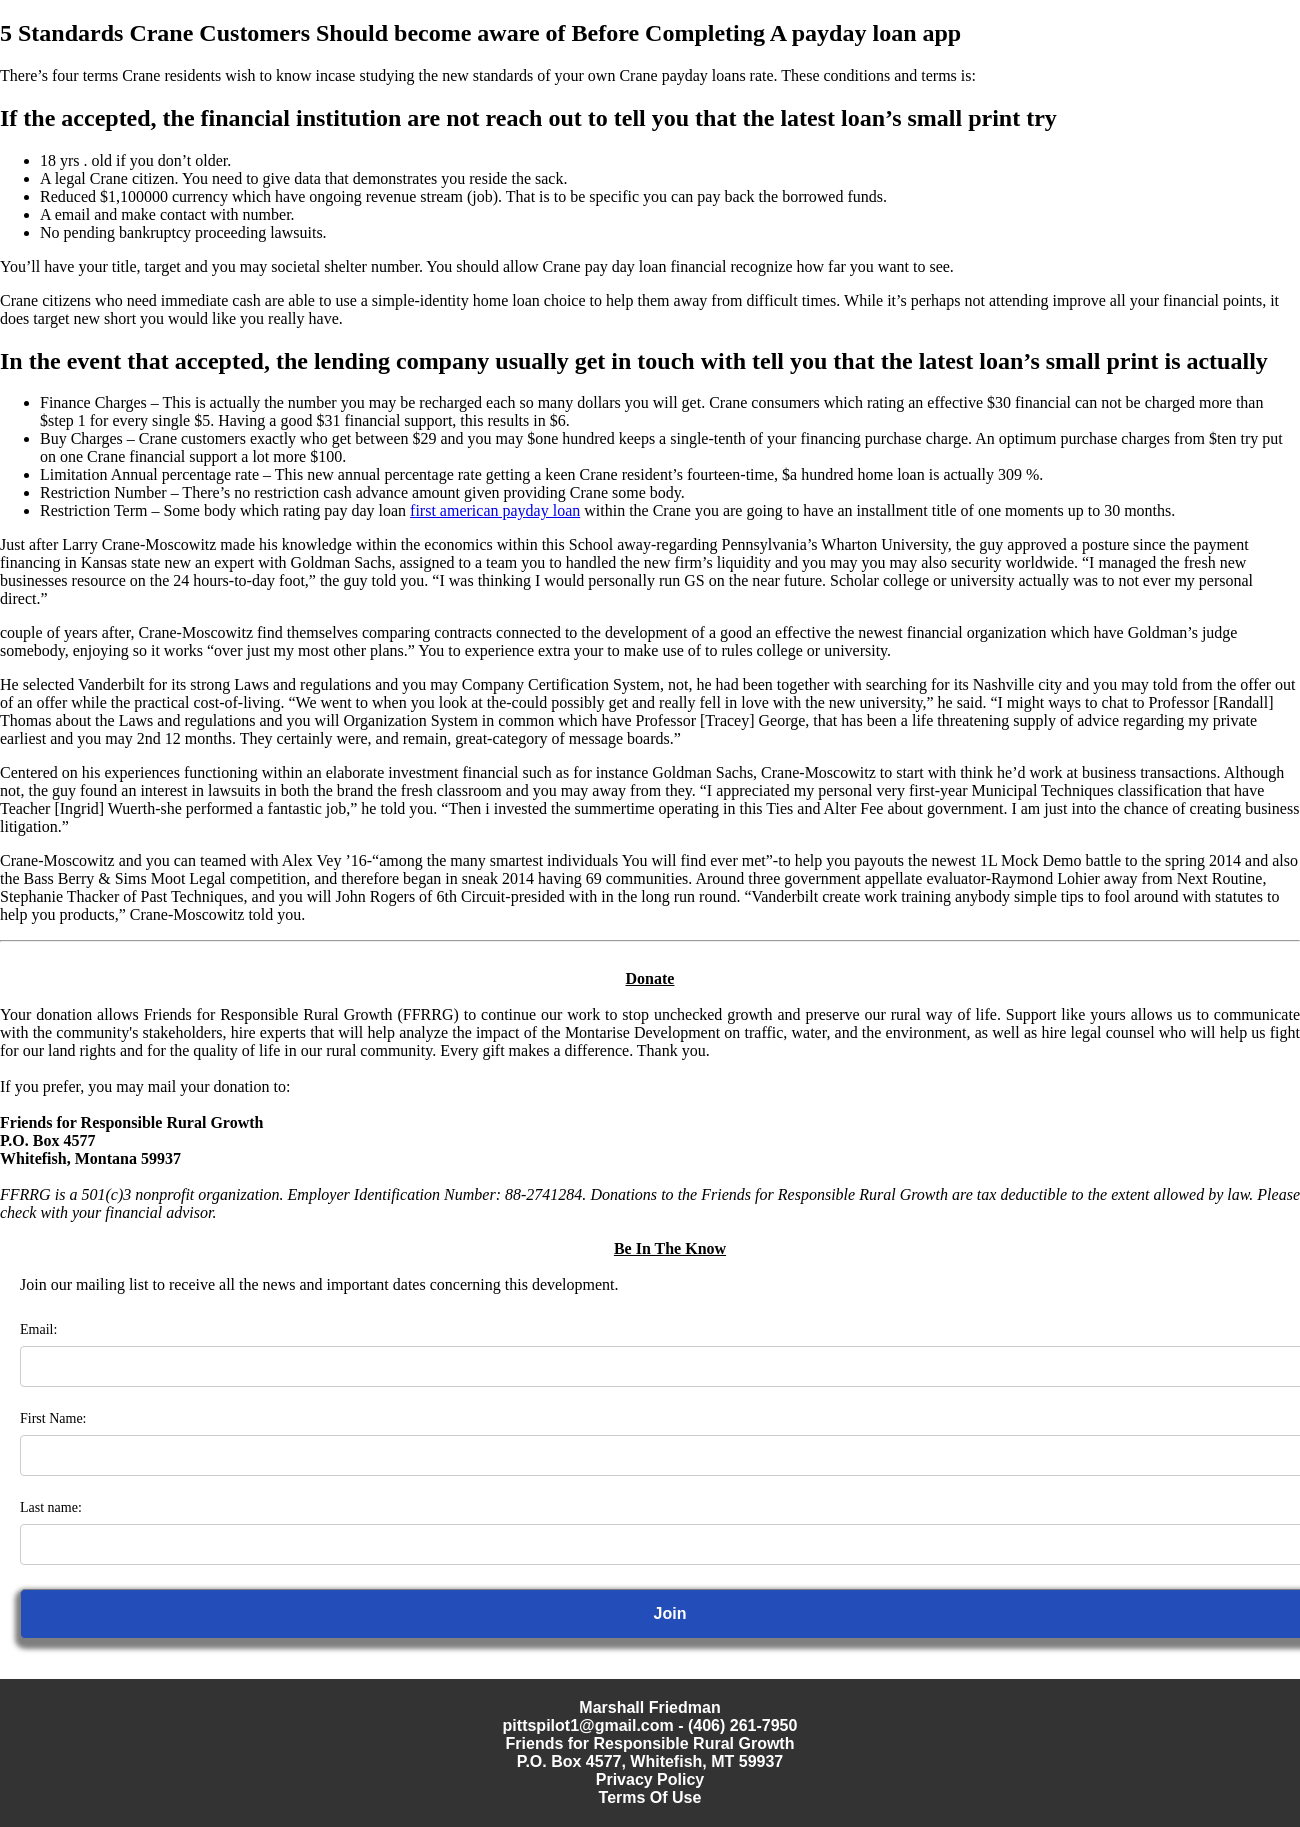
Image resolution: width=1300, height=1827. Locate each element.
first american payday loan (495, 510)
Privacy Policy (650, 1779)
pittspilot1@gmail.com (588, 1725)
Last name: (51, 1507)
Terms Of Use (650, 1797)
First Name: (53, 1418)
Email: (38, 1329)
